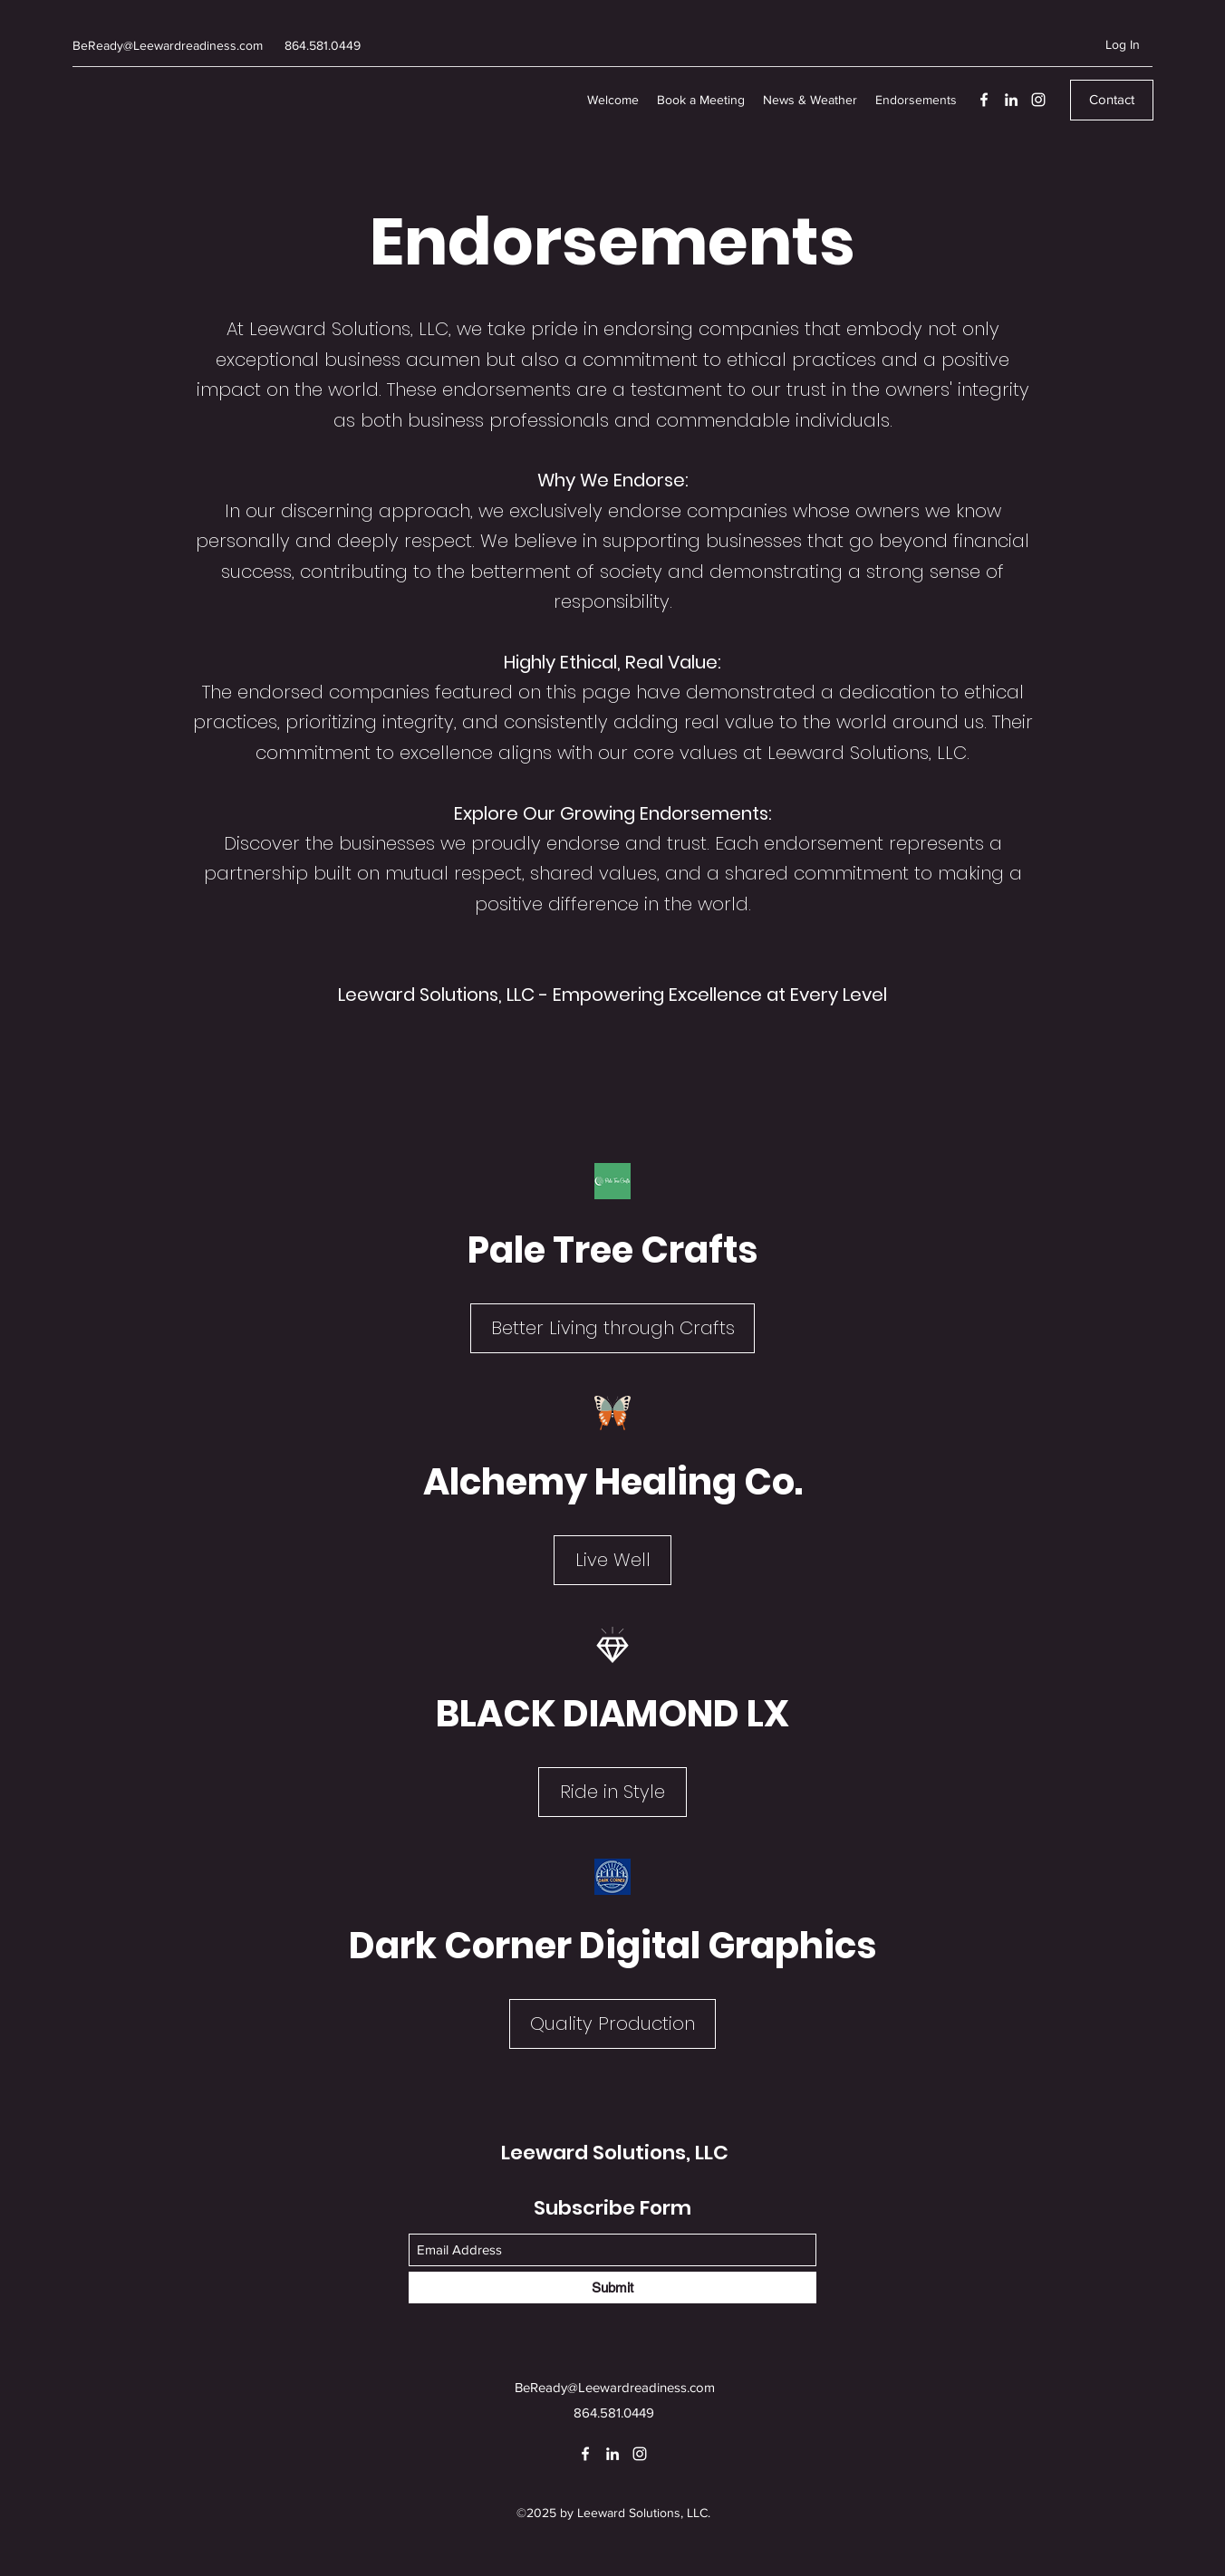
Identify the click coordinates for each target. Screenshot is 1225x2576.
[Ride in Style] (612, 1792)
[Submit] (612, 2287)
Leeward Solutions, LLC (614, 2153)
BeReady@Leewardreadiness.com (167, 45)
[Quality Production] (612, 2024)
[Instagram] (1038, 100)
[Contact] (1111, 100)
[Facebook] (984, 100)
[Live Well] (612, 1560)
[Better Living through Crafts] (612, 1328)
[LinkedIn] (1011, 100)
